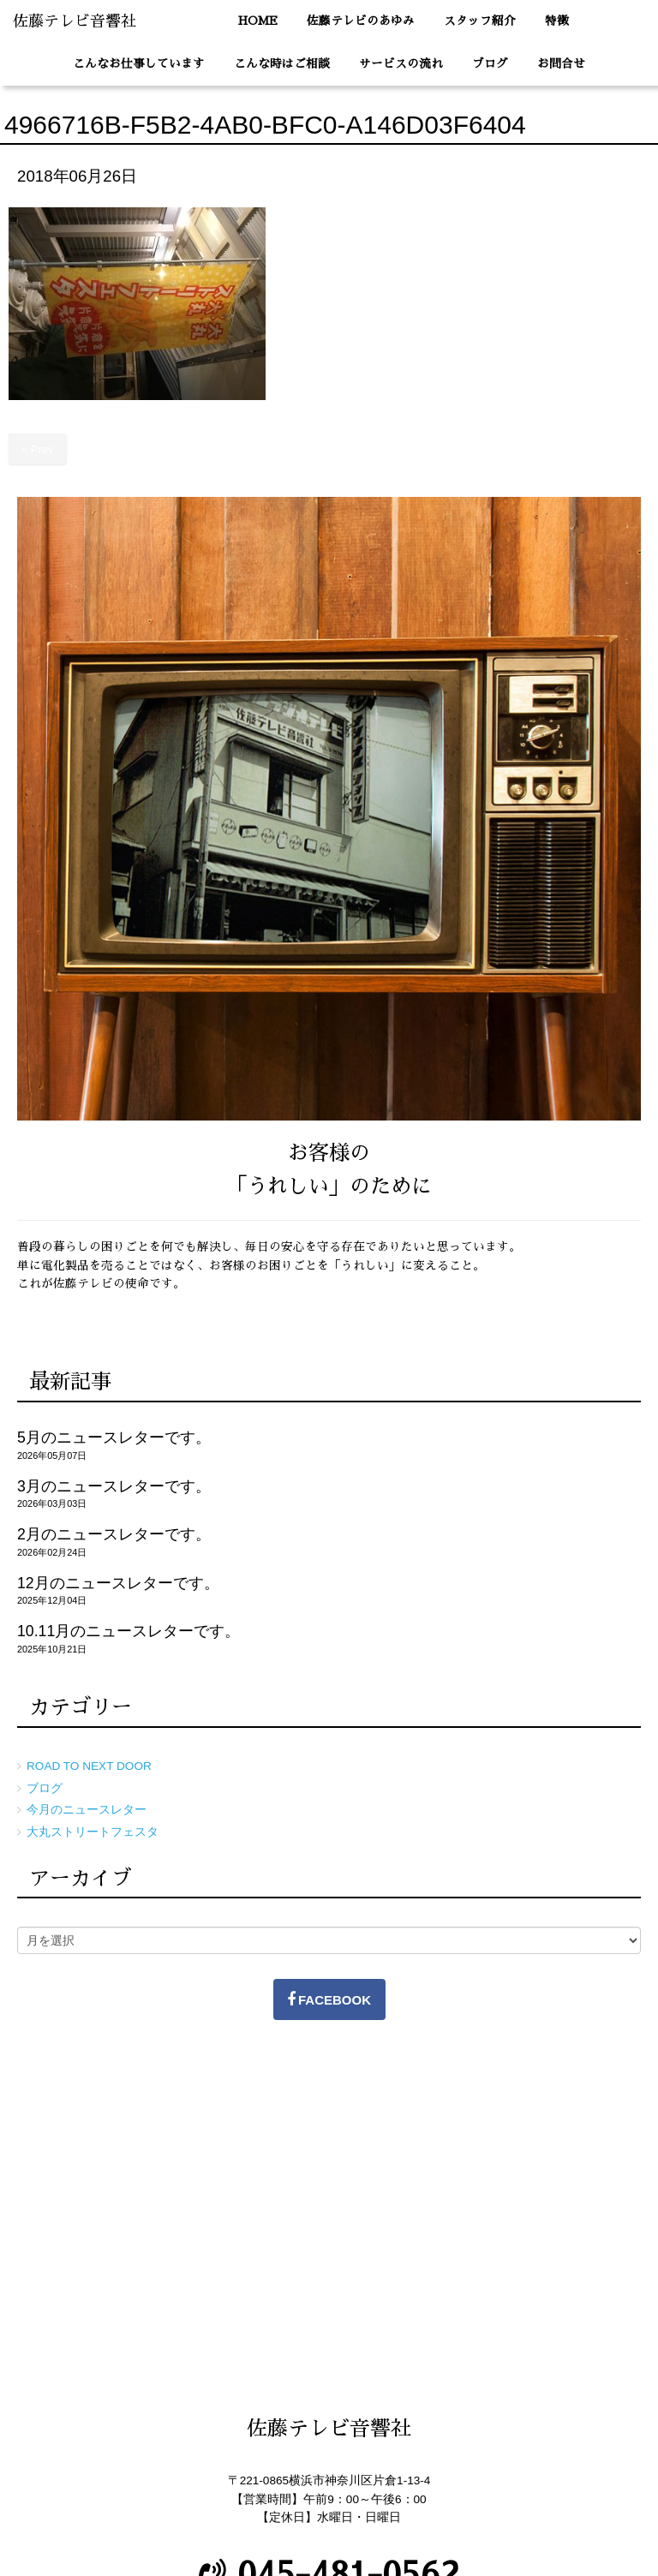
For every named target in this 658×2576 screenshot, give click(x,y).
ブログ (45, 1788)
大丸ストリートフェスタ (93, 1832)
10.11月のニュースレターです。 (128, 1631)
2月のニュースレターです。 (114, 1534)
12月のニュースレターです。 (118, 1583)
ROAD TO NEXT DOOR (89, 1766)
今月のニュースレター (87, 1809)
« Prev (37, 449)
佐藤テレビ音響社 (74, 21)
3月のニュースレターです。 (114, 1486)
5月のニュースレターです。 (114, 1437)
